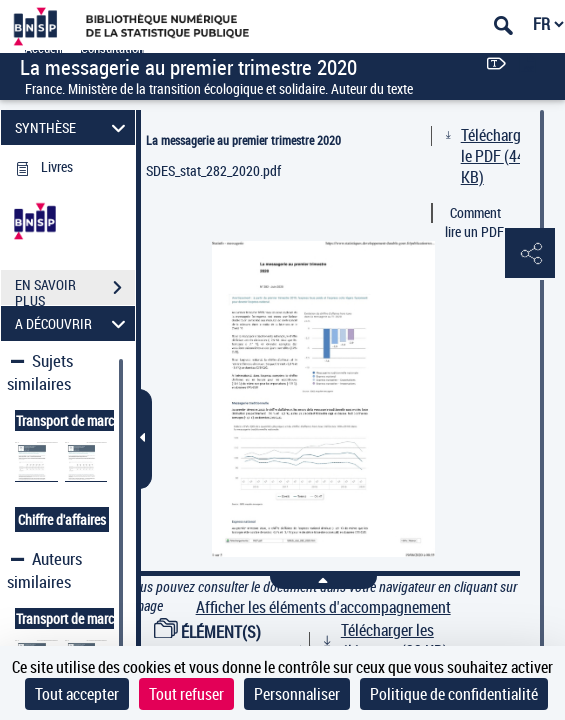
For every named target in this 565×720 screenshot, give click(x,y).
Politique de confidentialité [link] (454, 694)
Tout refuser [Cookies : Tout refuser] (186, 694)
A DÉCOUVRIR (73, 323)
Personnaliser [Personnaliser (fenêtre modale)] (297, 694)
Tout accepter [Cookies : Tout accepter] (77, 694)
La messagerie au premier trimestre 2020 (243, 140)
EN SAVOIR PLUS (75, 290)
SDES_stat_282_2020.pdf (213, 170)
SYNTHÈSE (73, 127)
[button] (530, 254)
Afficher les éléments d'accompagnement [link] (323, 607)
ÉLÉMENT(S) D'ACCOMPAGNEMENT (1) (234, 642)
